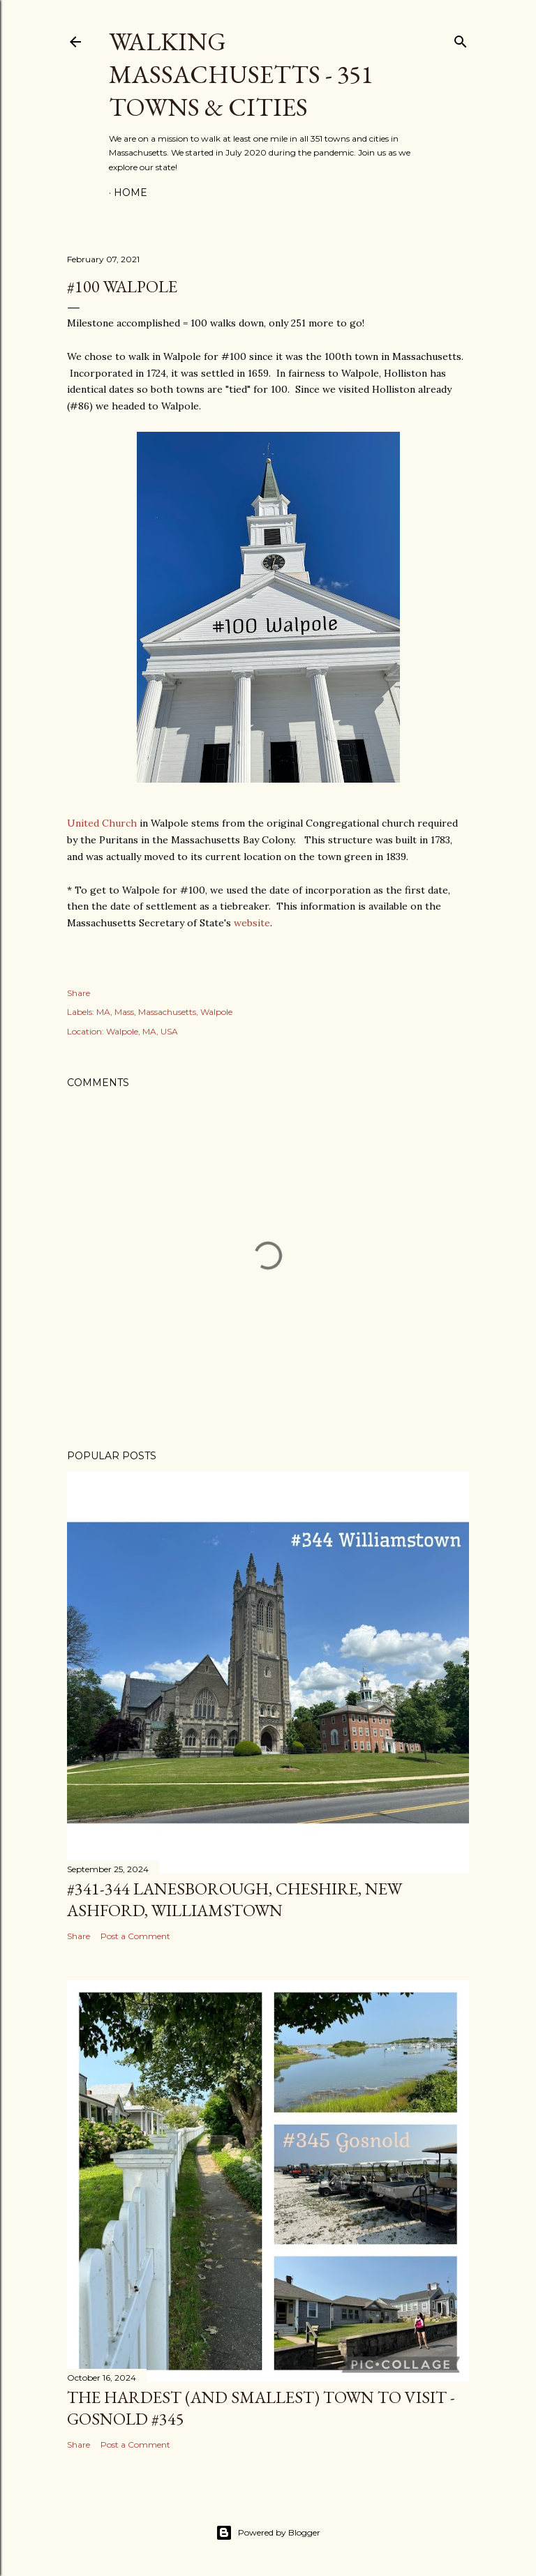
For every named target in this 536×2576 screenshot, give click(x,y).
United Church (102, 823)
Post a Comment (135, 1936)
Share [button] (78, 993)
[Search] (460, 38)
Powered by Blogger (268, 2532)
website (252, 923)
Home (130, 192)
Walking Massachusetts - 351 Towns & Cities (241, 74)
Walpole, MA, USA (142, 1031)
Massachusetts (167, 1012)
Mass (124, 1012)
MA (103, 1012)
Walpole (216, 1012)
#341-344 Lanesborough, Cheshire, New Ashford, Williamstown (234, 1899)
